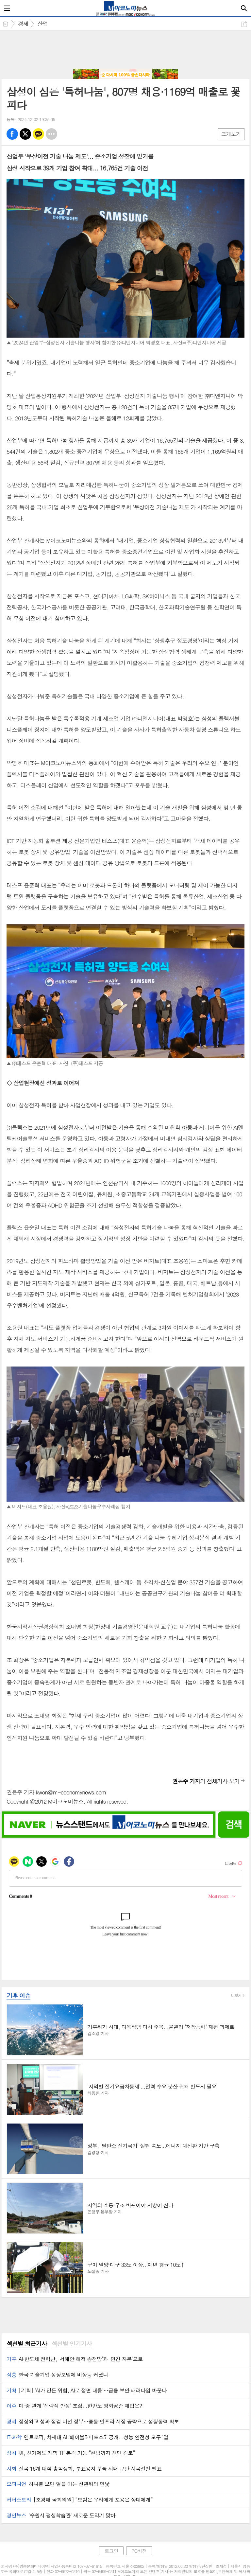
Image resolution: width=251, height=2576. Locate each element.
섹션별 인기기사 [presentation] (71, 2344)
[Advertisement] (125, 50)
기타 (51, 134)
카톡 (38, 134)
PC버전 (139, 2550)
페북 (12, 134)
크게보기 (231, 134)
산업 (42, 23)
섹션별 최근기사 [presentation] (27, 2344)
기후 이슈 (18, 1995)
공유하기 (244, 24)
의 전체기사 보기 (206, 1781)
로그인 (111, 2550)
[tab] (26, 2344)
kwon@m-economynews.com (71, 1792)
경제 (23, 23)
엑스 (25, 134)
